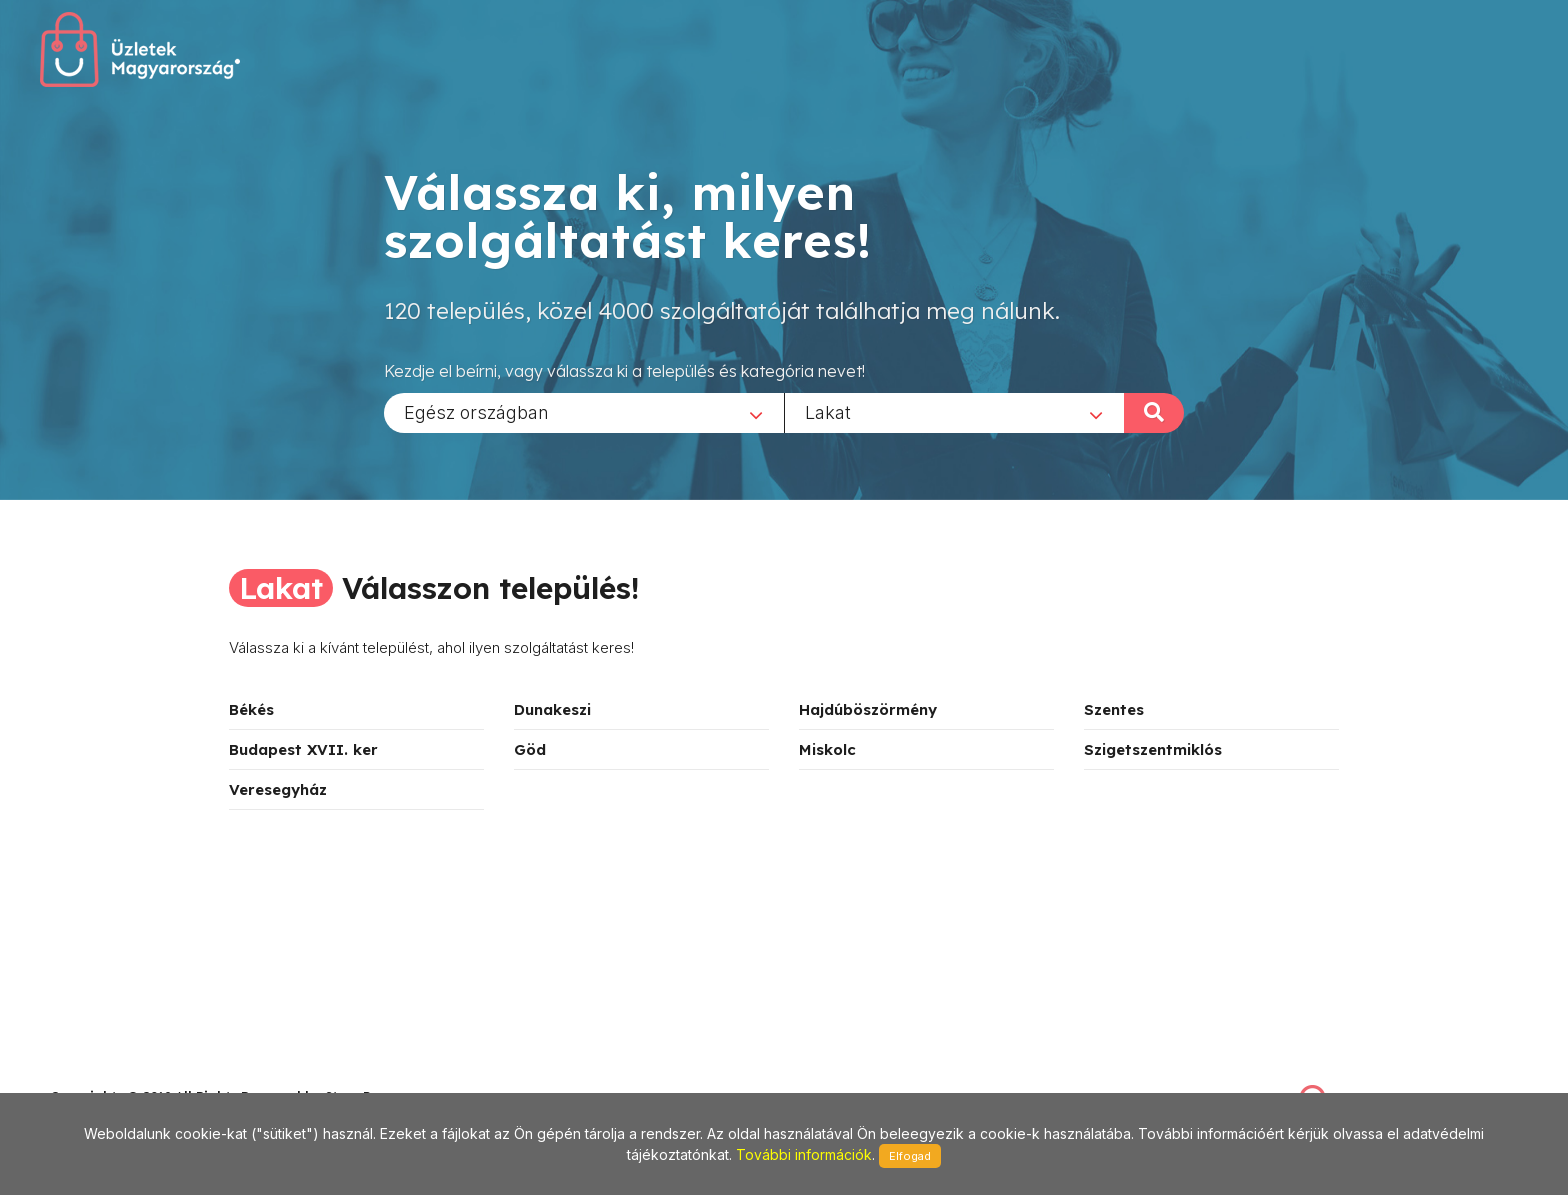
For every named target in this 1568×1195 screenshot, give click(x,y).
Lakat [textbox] (828, 411)
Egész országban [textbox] (476, 411)
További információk (804, 1154)
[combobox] (584, 412)
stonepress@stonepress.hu (130, 1074)
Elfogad (910, 1156)
